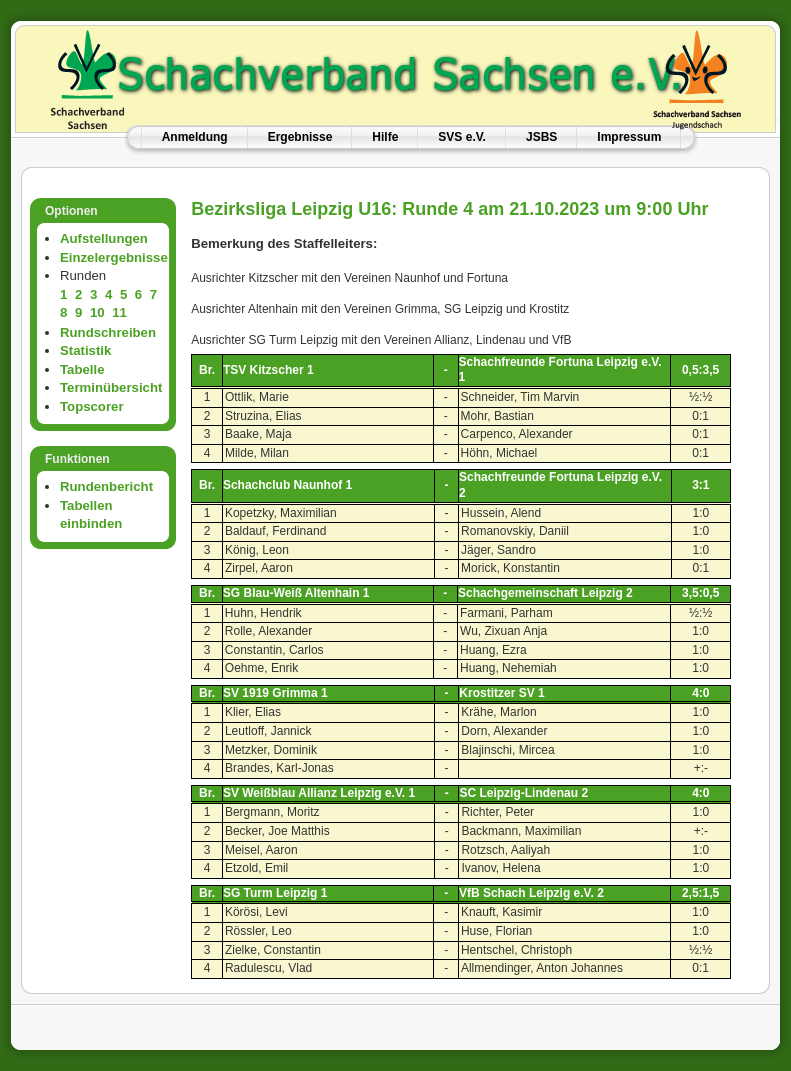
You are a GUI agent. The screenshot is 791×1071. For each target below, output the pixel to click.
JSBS (541, 137)
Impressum (629, 137)
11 (119, 312)
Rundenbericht (106, 486)
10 (97, 312)
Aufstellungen (104, 238)
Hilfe (385, 137)
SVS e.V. (462, 137)
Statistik (85, 350)
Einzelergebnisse (114, 257)
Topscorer (92, 406)
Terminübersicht (111, 387)
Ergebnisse (300, 137)
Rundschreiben (108, 332)
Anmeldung (195, 137)
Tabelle (82, 369)
